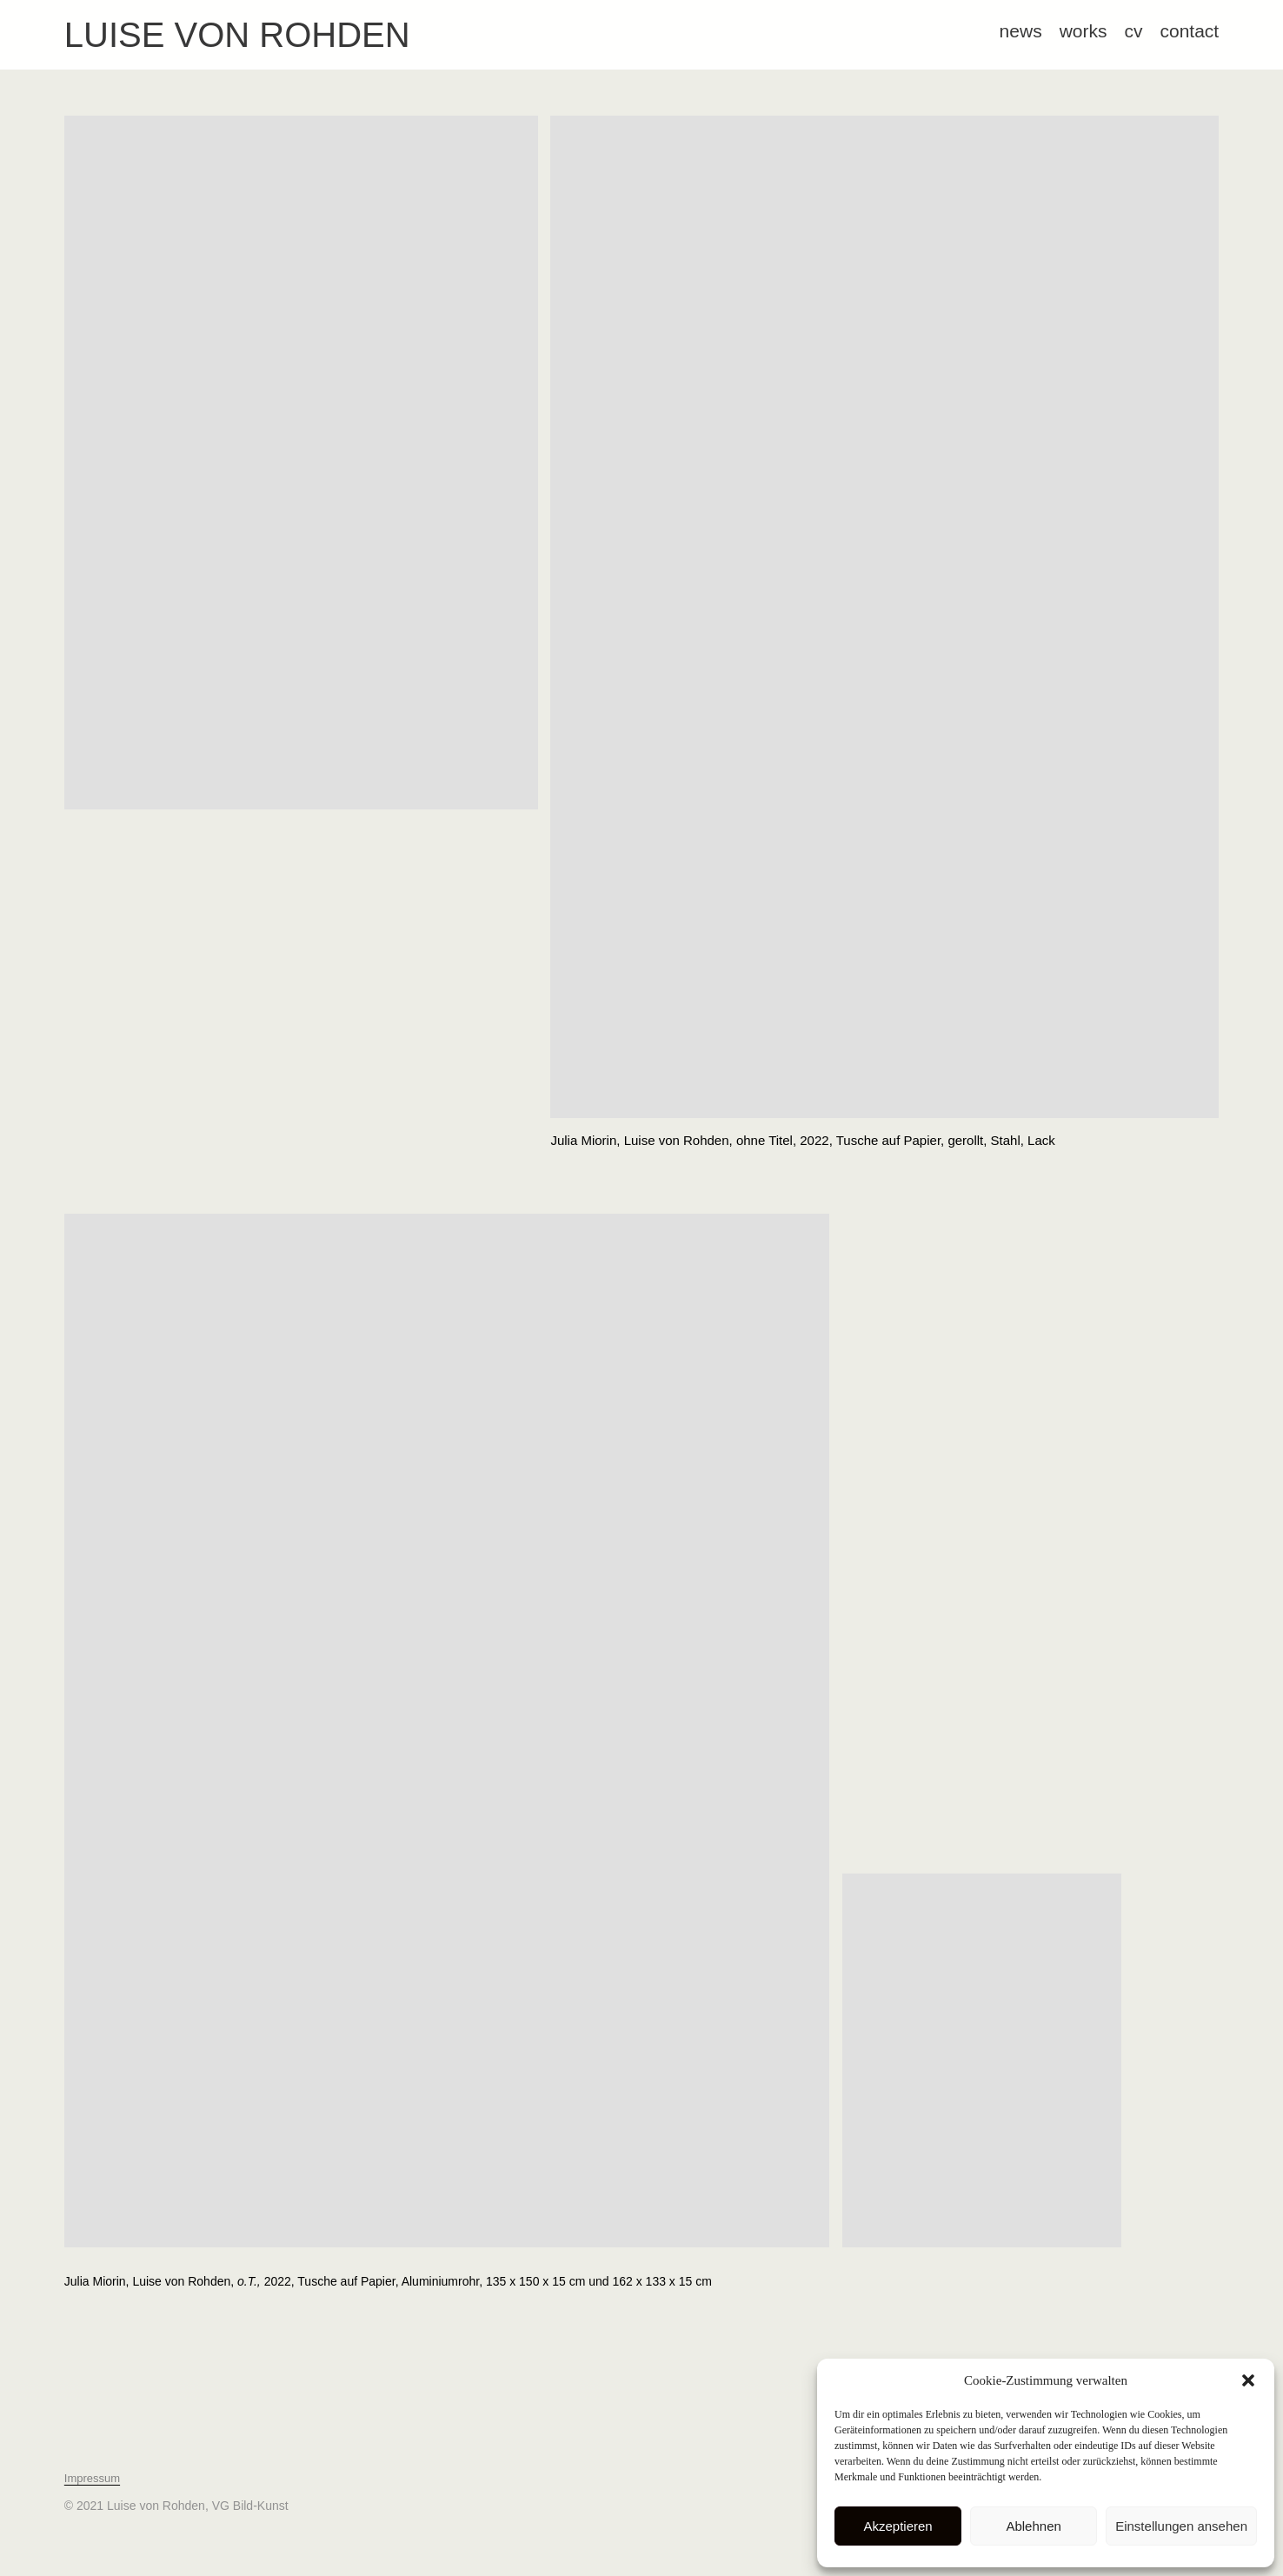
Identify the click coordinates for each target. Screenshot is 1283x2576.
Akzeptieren (897, 2526)
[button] (1248, 2380)
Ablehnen (1033, 2526)
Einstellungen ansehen (1181, 2526)
